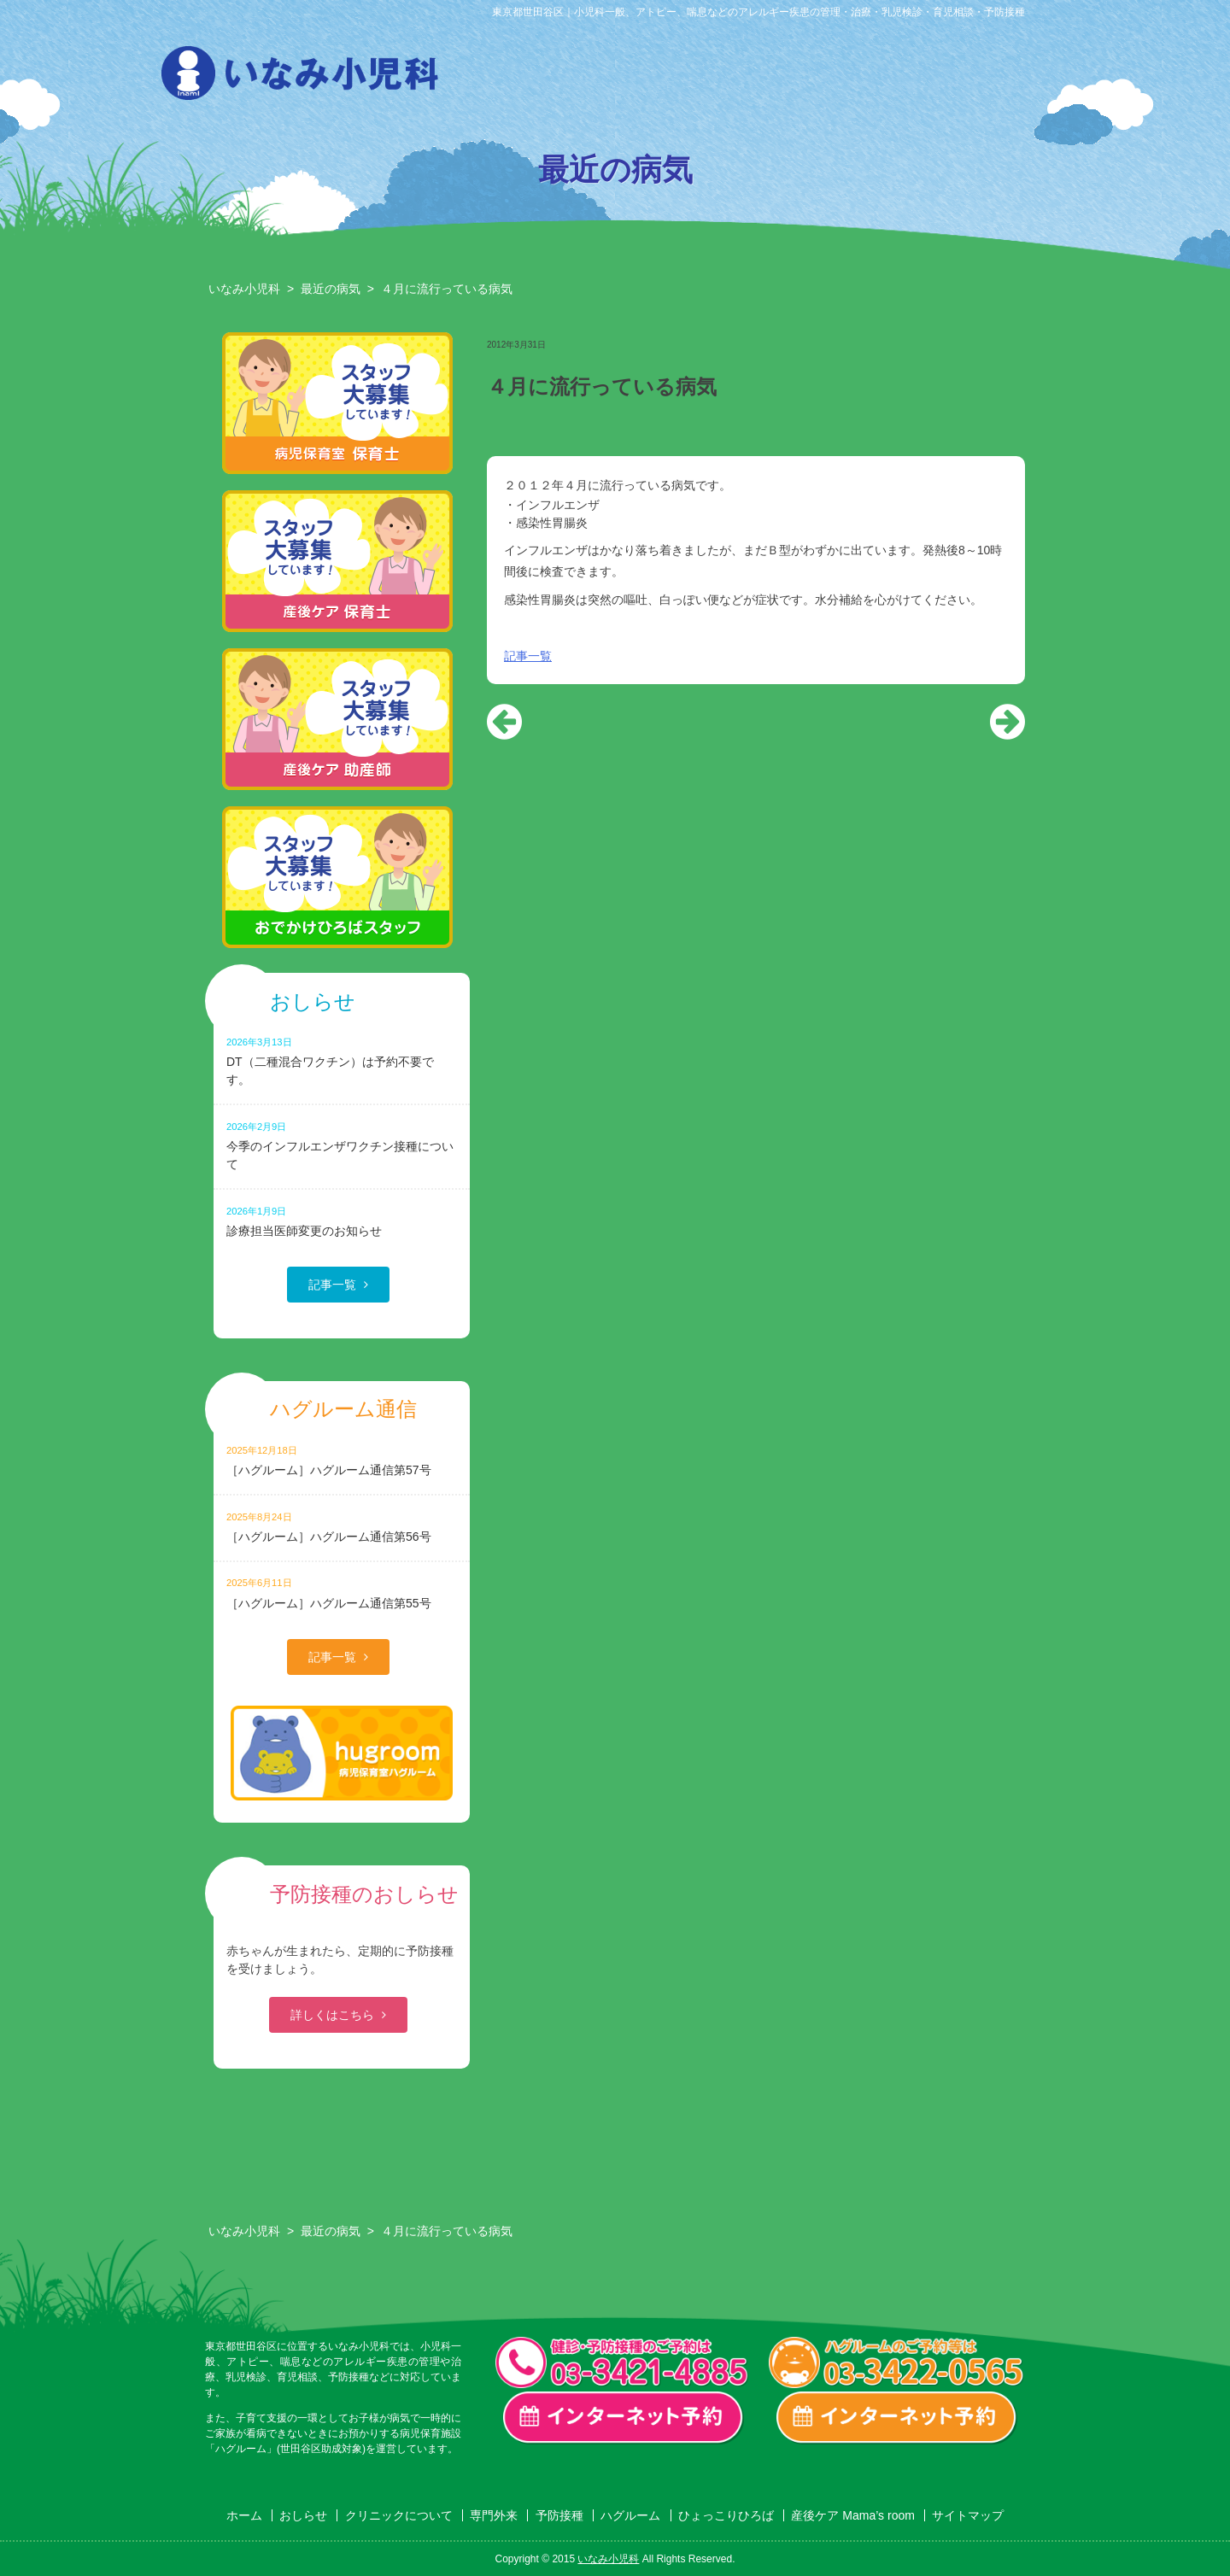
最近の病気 (330, 289)
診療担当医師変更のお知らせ (341, 1221)
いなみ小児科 (244, 289)
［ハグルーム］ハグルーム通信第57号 (341, 1460)
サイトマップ (968, 2515)
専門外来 (676, 77)
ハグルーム (850, 77)
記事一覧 (528, 656)
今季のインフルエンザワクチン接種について (341, 1145)
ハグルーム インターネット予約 (896, 2418)
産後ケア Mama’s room (1025, 77)
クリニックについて (589, 77)
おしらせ (502, 77)
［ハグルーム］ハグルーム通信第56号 (341, 1526)
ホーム (244, 2515)
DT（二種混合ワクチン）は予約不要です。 (341, 1060)
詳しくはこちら (332, 2015)
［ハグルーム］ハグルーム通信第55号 (341, 1592)
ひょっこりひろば (937, 77)
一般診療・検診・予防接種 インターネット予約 (623, 2418)
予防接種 (763, 77)
